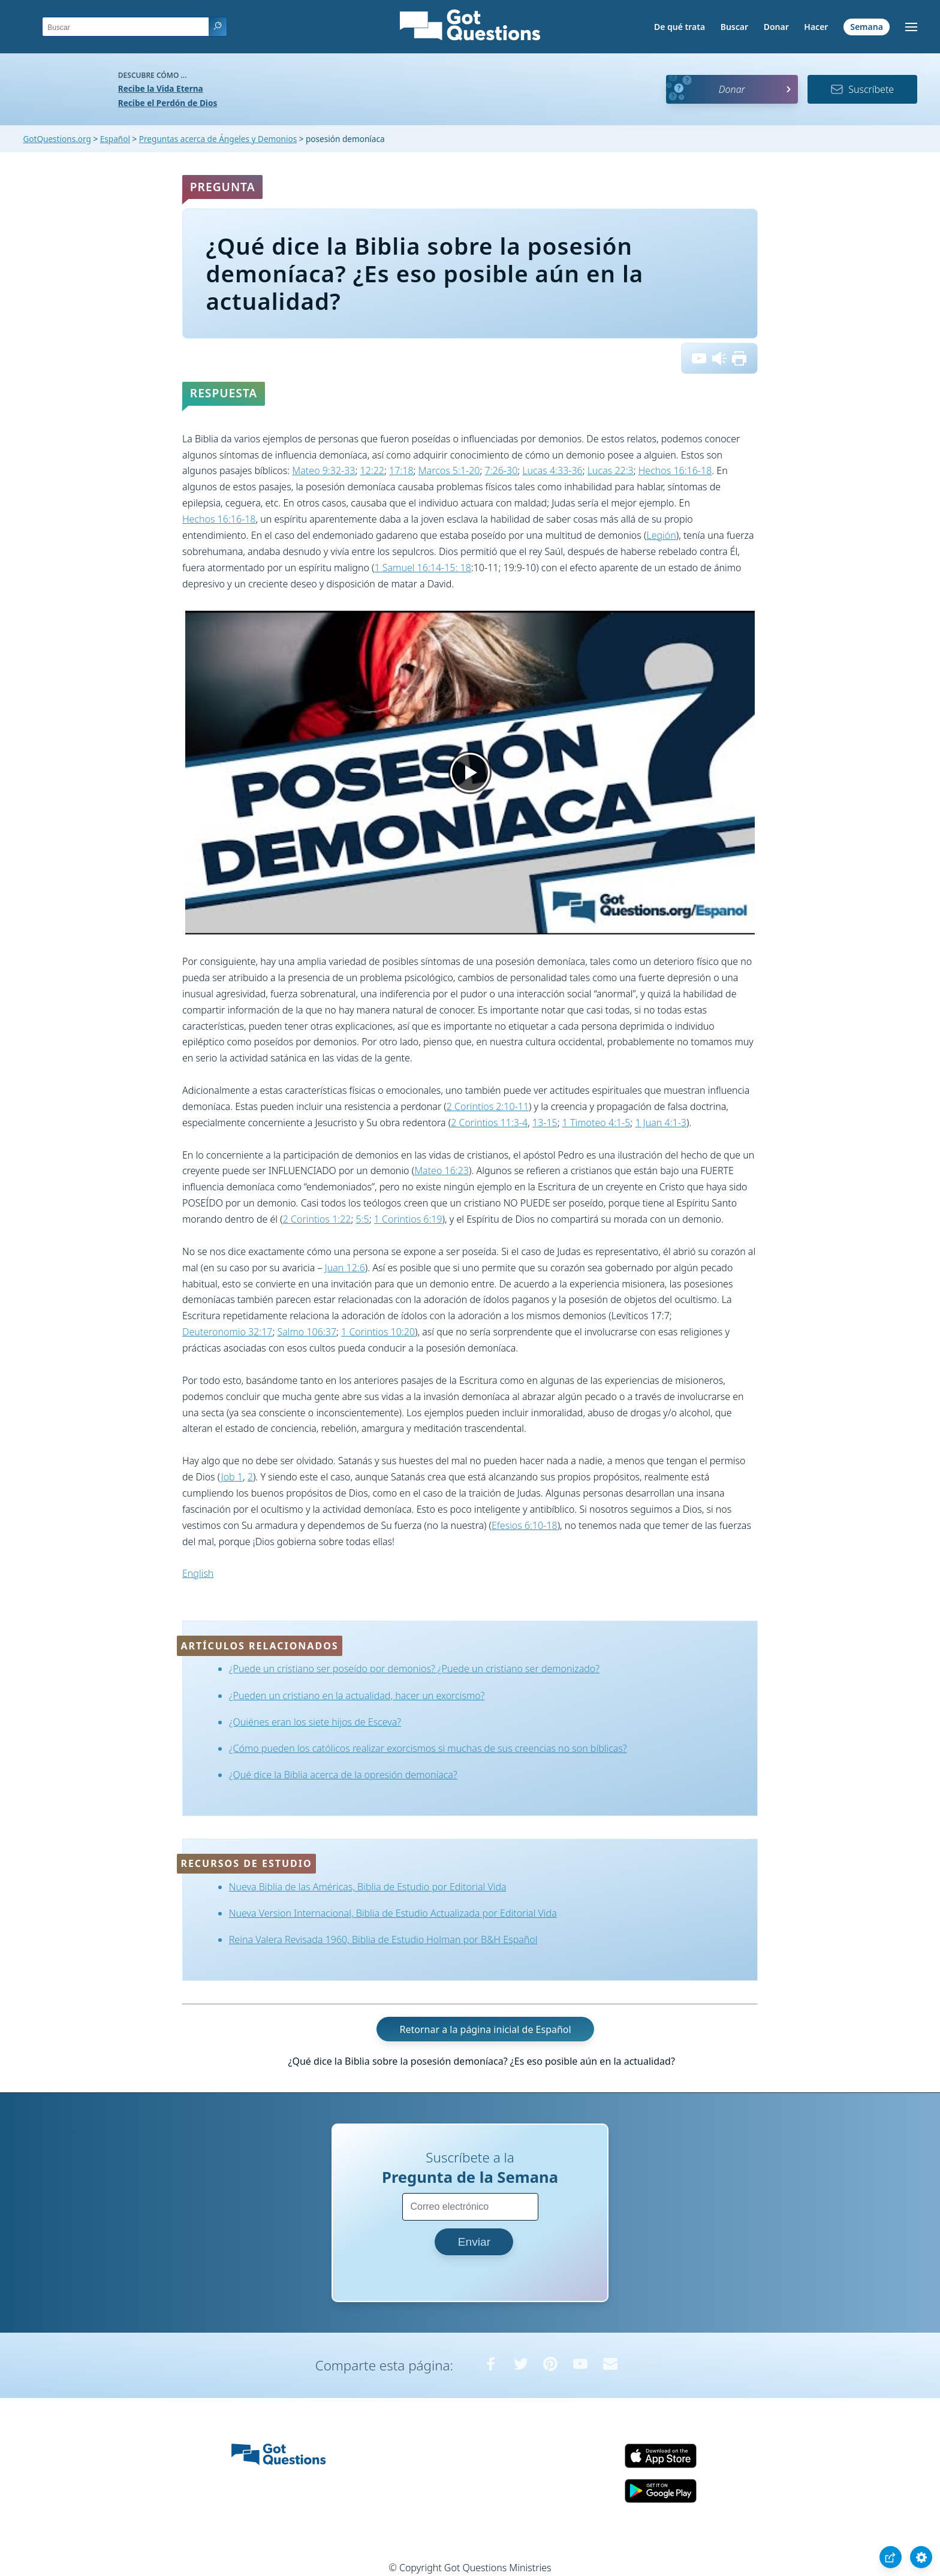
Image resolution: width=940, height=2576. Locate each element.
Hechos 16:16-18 (675, 470)
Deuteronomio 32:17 (227, 1331)
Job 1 (232, 1476)
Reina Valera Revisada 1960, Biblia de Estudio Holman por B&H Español (383, 1939)
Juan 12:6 (345, 1267)
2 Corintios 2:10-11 (488, 1106)
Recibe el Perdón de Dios (167, 102)
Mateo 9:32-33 (323, 470)
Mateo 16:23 (441, 1170)
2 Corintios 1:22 (317, 1219)
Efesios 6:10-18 (525, 1525)
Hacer (816, 26)
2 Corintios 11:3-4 (489, 1122)
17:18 (401, 470)
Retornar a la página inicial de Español (485, 2028)
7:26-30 (501, 470)
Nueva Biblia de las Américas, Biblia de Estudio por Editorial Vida (368, 1886)
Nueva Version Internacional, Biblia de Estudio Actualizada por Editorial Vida (393, 1913)
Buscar (734, 26)
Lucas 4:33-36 (552, 470)
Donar (776, 26)
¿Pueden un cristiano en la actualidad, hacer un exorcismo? (357, 1695)
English (197, 1573)
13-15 (545, 1122)
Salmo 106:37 (307, 1331)
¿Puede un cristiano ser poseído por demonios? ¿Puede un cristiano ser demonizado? (414, 1668)
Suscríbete (862, 89)
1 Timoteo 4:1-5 (596, 1122)
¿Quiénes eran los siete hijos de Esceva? (315, 1722)
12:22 (372, 470)
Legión (661, 535)
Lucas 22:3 (611, 470)
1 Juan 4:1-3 (660, 1122)
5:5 (362, 1219)
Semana (866, 26)
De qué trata (679, 26)
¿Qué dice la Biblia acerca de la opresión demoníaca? (343, 1774)
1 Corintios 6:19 (408, 1219)
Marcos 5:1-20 (449, 470)
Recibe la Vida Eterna (160, 88)
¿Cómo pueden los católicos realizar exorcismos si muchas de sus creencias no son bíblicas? (428, 1748)
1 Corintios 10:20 (378, 1331)
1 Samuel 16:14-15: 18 (422, 567)
